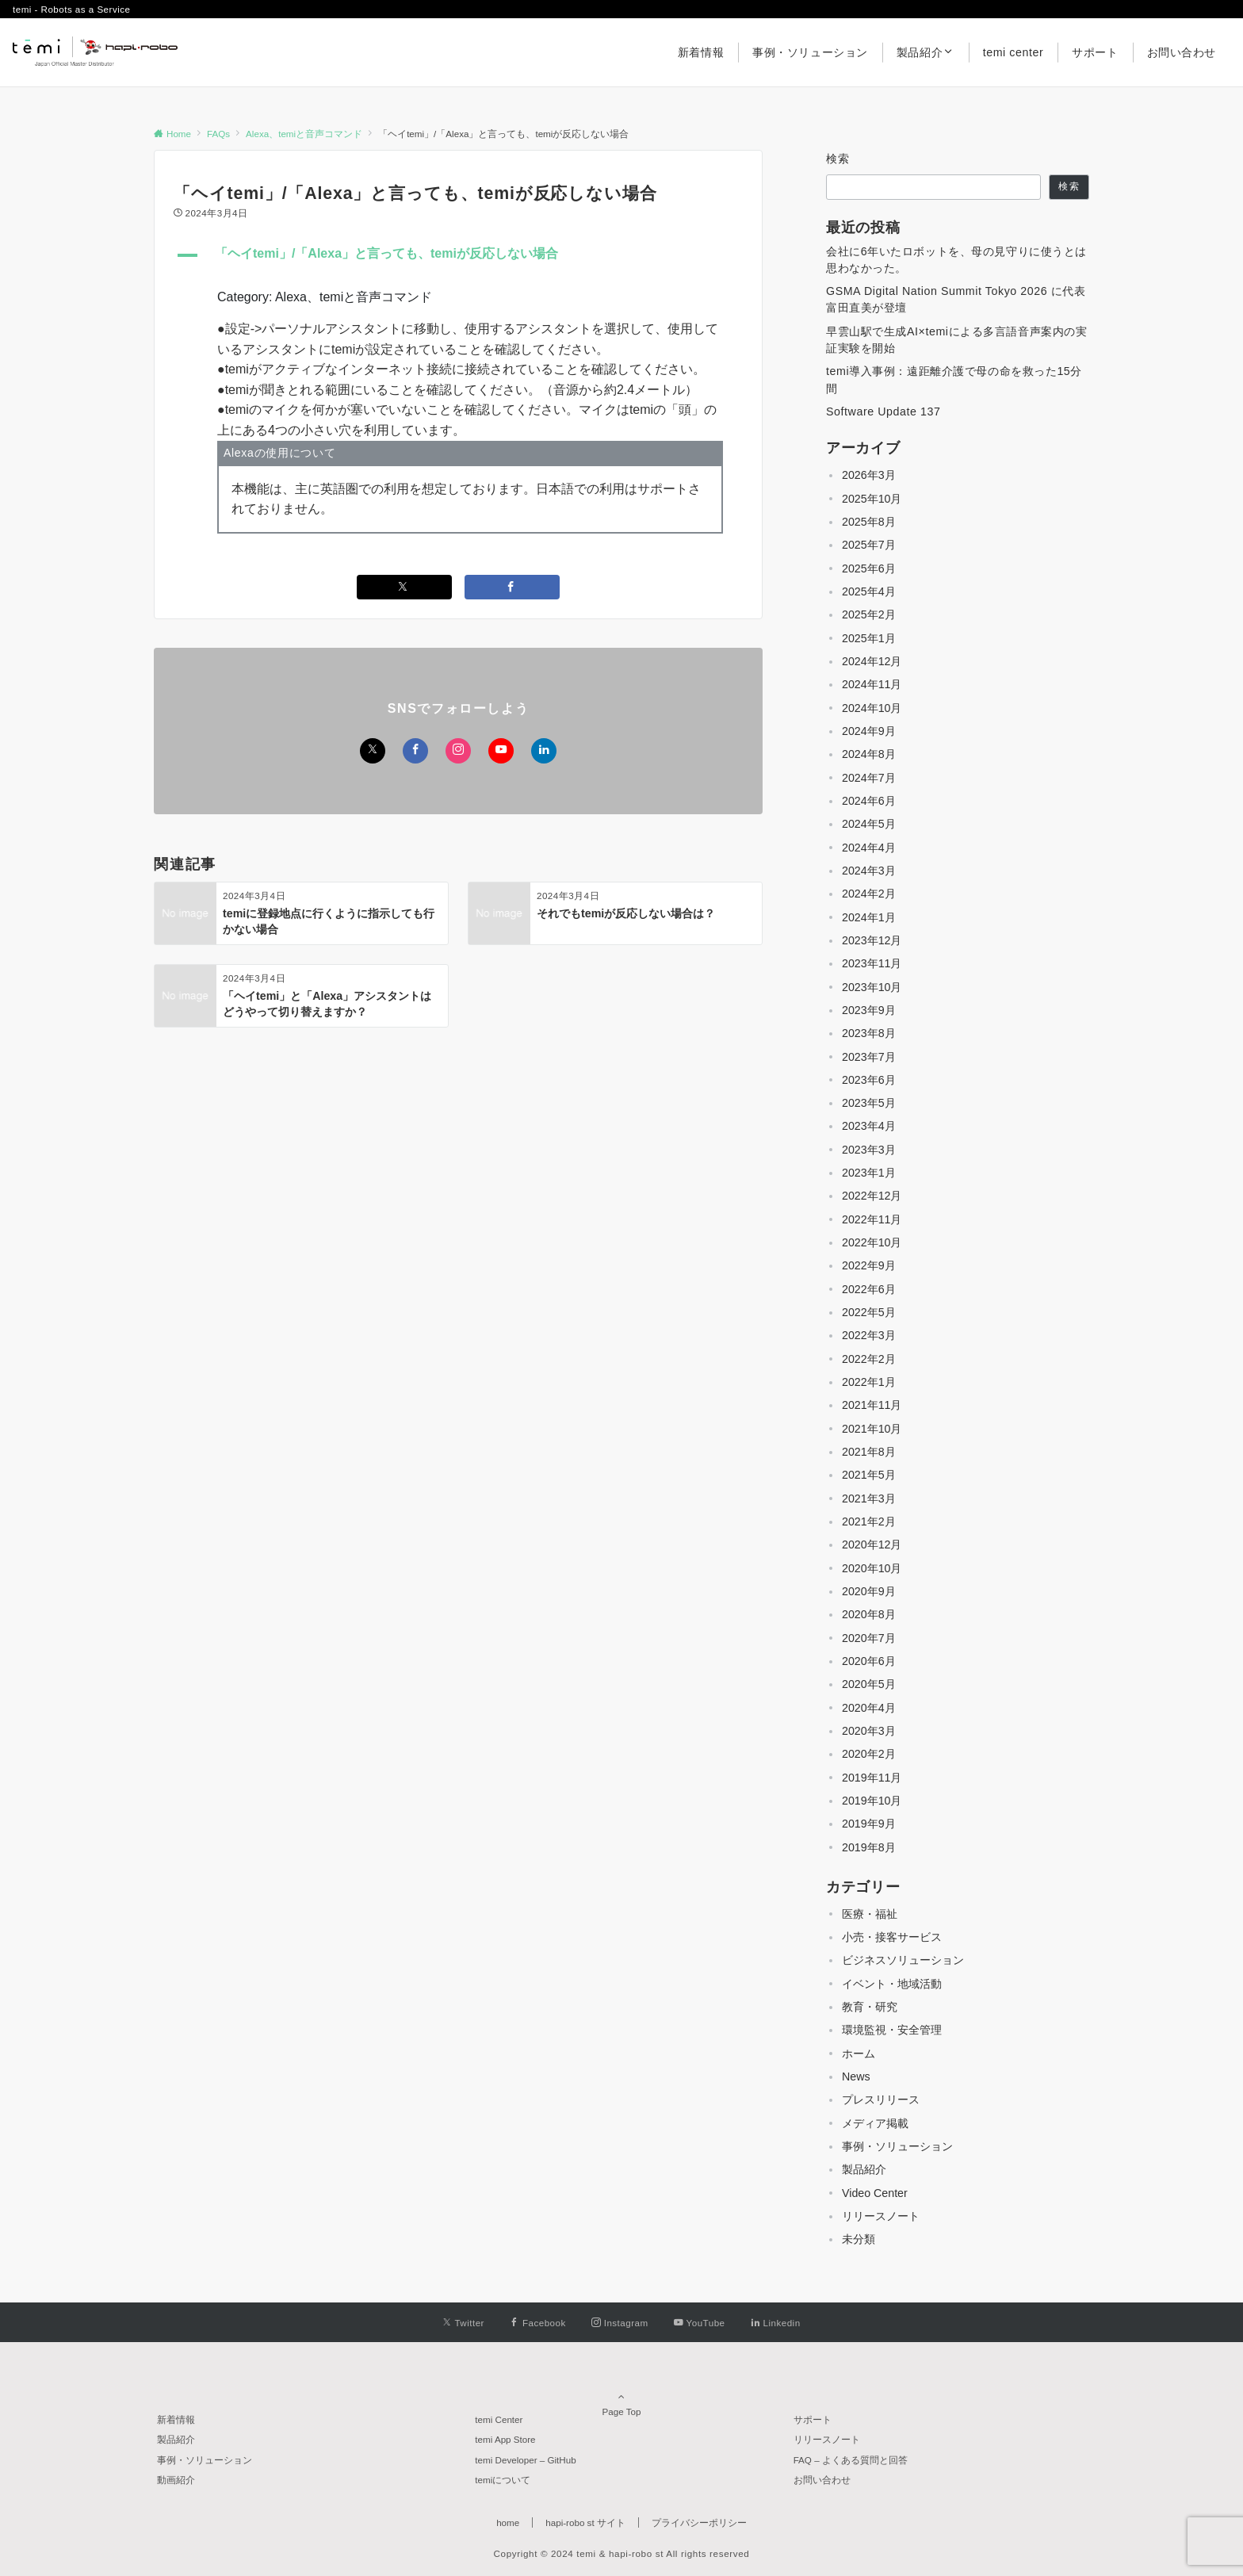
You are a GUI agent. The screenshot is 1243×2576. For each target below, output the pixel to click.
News (856, 2076)
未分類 (858, 2239)
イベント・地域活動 (892, 1983)
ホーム (858, 2053)
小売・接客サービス (892, 1937)
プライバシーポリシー (699, 2522)
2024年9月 (869, 731)
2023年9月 (869, 1010)
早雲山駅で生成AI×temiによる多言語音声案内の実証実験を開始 (956, 339)
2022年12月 (871, 1195)
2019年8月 (869, 1847)
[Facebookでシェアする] (512, 587)
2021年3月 (869, 1498)
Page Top (621, 2396)
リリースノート (881, 2216)
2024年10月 (871, 708)
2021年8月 (869, 1451)
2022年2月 (869, 1359)
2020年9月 (869, 1591)
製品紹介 (864, 2169)
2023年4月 (869, 1126)
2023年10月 (871, 987)
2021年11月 (871, 1405)
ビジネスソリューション (903, 1960)
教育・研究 (869, 2006)
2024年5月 (869, 823)
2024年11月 (871, 684)
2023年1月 (869, 1172)
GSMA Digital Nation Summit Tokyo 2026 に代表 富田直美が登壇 (955, 299)
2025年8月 (869, 521)
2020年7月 (869, 1638)
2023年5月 (869, 1103)
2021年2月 (869, 1521)
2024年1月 (869, 917)
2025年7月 (869, 544)
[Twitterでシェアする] (404, 587)
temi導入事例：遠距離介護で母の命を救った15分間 (954, 379)
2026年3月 (869, 475)
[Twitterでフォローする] (372, 751)
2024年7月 (869, 777)
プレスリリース (881, 2099)
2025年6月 (869, 568)
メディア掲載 (875, 2123)
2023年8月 (869, 1033)
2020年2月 (869, 1753)
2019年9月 (869, 1823)
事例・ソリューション (897, 2146)
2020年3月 (869, 1730)
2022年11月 (871, 1219)
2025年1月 (869, 638)
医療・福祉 (869, 1914)
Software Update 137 (883, 411)
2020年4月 (869, 1707)
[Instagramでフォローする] (458, 751)
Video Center (875, 2193)
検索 (838, 158)
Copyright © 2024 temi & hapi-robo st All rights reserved (622, 2553)
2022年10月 (871, 1242)
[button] (458, 255)
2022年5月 (869, 1312)
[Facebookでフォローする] (415, 751)
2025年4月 (869, 591)
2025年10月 (871, 498)
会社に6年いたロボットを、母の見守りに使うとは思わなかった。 (956, 259)
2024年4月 (869, 847)
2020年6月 (869, 1661)
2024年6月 (869, 800)
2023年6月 (869, 1080)
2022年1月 (869, 1382)
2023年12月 (871, 940)
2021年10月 (871, 1428)
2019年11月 (871, 1777)
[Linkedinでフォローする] (543, 751)
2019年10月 (871, 1800)
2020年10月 (871, 1568)
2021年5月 (869, 1474)
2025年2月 (869, 614)
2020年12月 (871, 1544)
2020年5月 (869, 1684)
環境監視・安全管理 (892, 2029)
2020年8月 (869, 1614)
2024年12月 (871, 661)
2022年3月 (869, 1335)
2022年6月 (869, 1289)
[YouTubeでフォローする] (501, 751)
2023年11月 (871, 963)
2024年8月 (869, 754)
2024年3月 (869, 870)
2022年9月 (869, 1265)
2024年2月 (869, 893)
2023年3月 (869, 1149)
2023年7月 (869, 1057)
